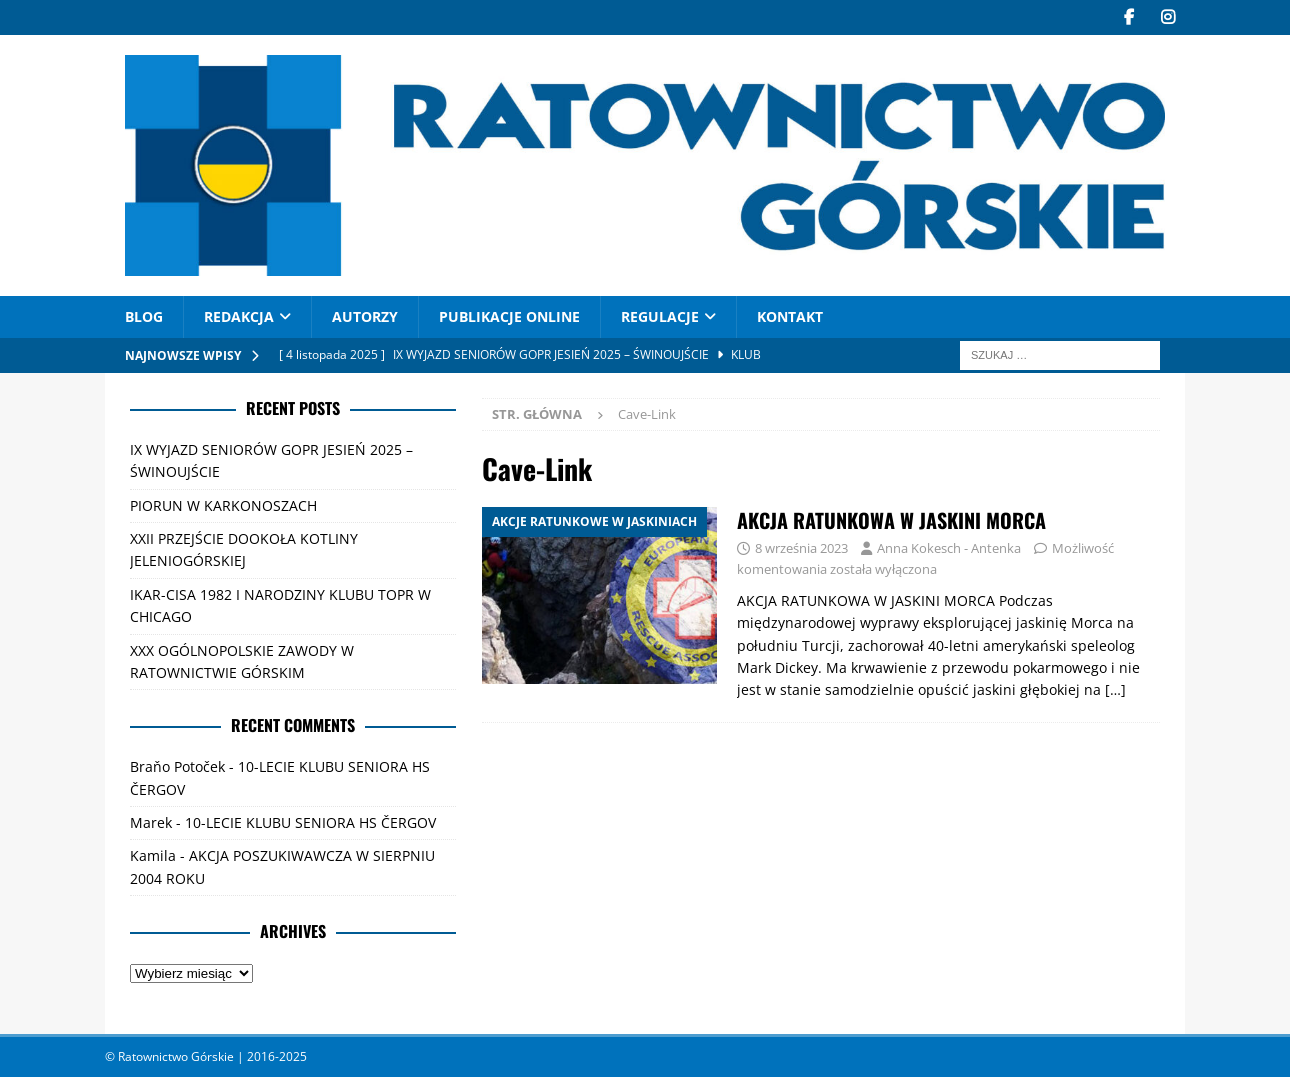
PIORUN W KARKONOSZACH (223, 505)
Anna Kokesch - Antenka (949, 548)
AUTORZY (365, 316)
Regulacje (660, 316)
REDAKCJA (239, 316)
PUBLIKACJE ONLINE (509, 316)
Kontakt (790, 316)
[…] (1115, 689)
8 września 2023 (801, 548)
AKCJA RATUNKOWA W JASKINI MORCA (891, 520)
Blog (144, 316)
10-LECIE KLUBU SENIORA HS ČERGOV (310, 822)
